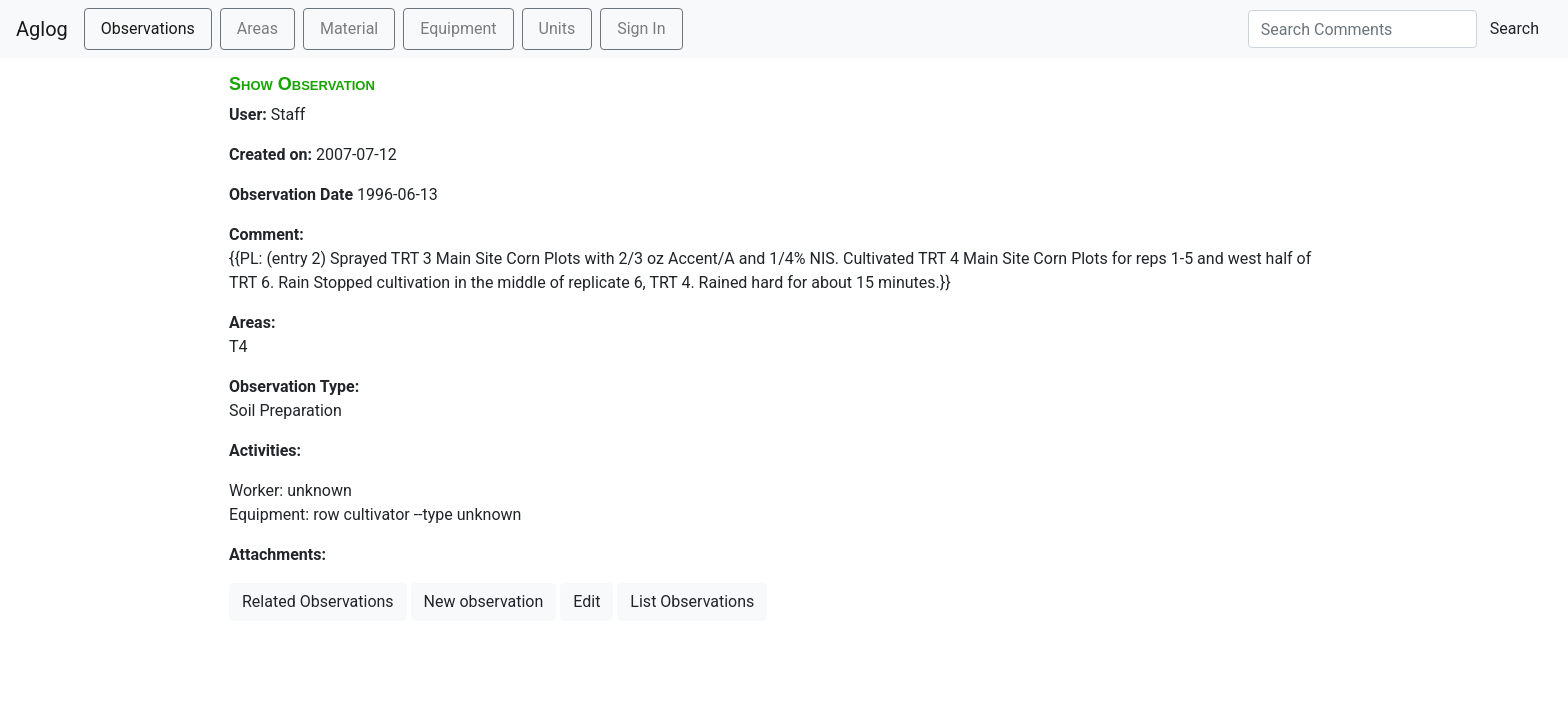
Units (557, 28)
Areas (257, 28)
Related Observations (318, 601)
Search (1514, 28)
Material (349, 28)
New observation (484, 601)
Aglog (42, 29)
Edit (586, 601)
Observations (148, 28)
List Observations (692, 601)
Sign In (641, 28)
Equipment (458, 28)
